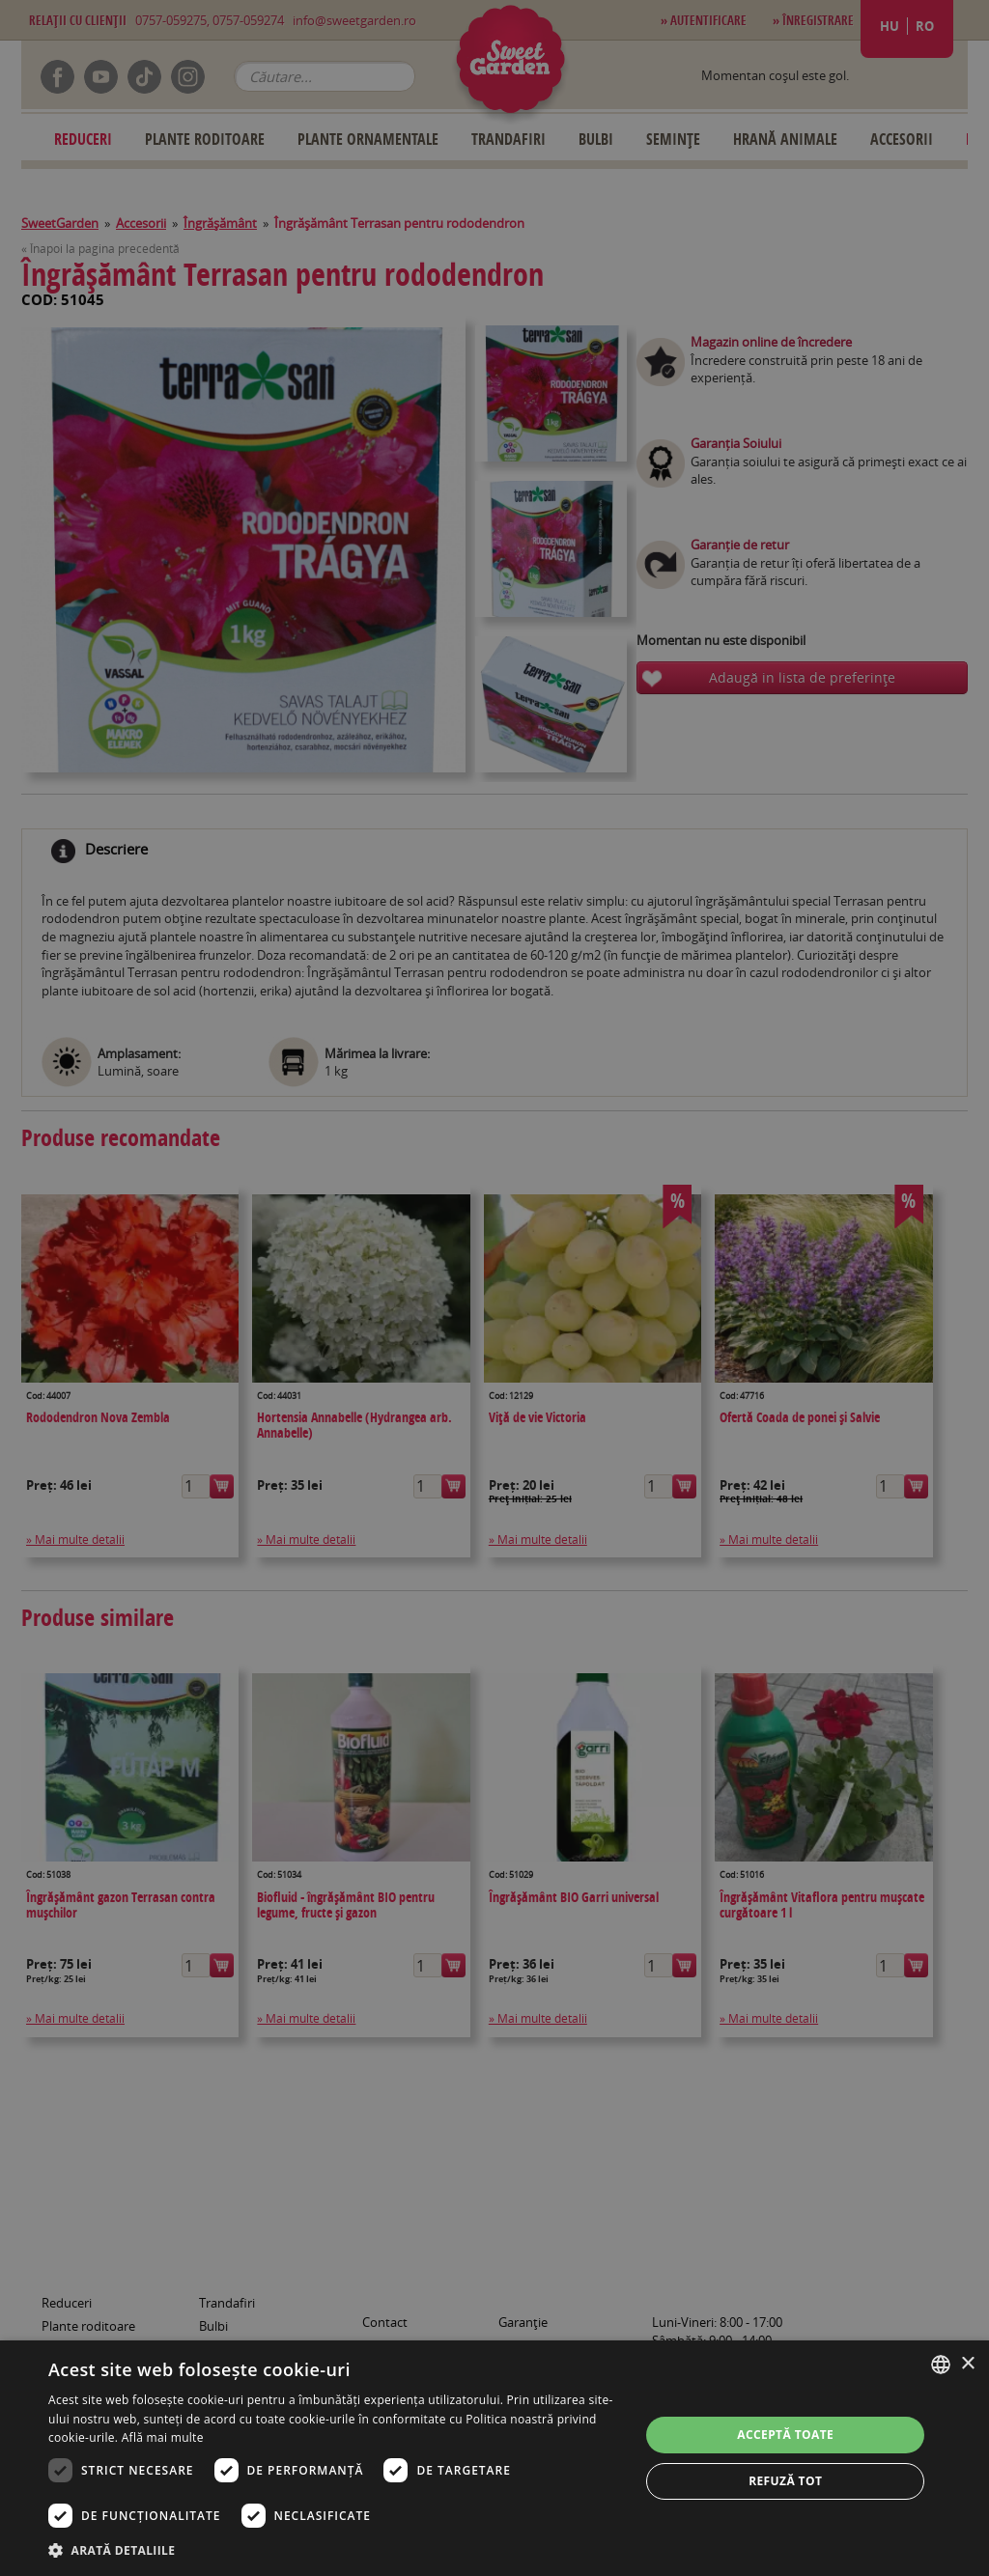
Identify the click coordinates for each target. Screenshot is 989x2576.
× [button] (967, 2364)
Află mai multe (163, 2437)
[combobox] (940, 2364)
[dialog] (494, 2458)
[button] (335, 2550)
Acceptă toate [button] (785, 2434)
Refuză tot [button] (785, 2481)
